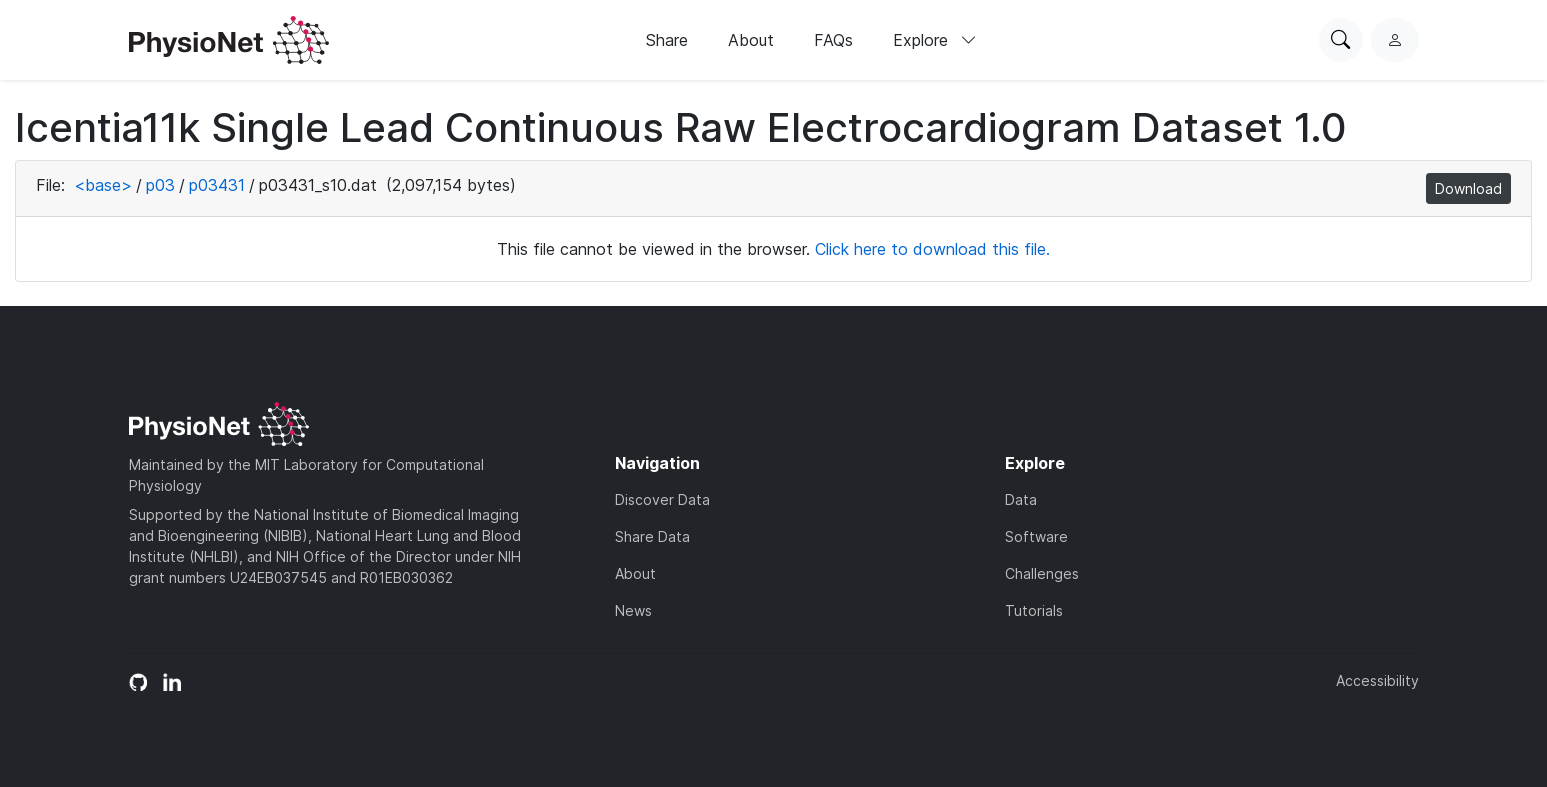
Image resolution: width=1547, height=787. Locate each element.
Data (1021, 499)
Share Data (652, 536)
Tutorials (1034, 610)
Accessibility (1377, 680)
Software (1036, 536)
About (751, 40)
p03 (160, 185)
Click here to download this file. (932, 249)
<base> (103, 185)
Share (667, 40)
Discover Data (662, 499)
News (633, 610)
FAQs (833, 40)
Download (1468, 188)
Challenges (1042, 573)
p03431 (217, 185)
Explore (935, 40)
